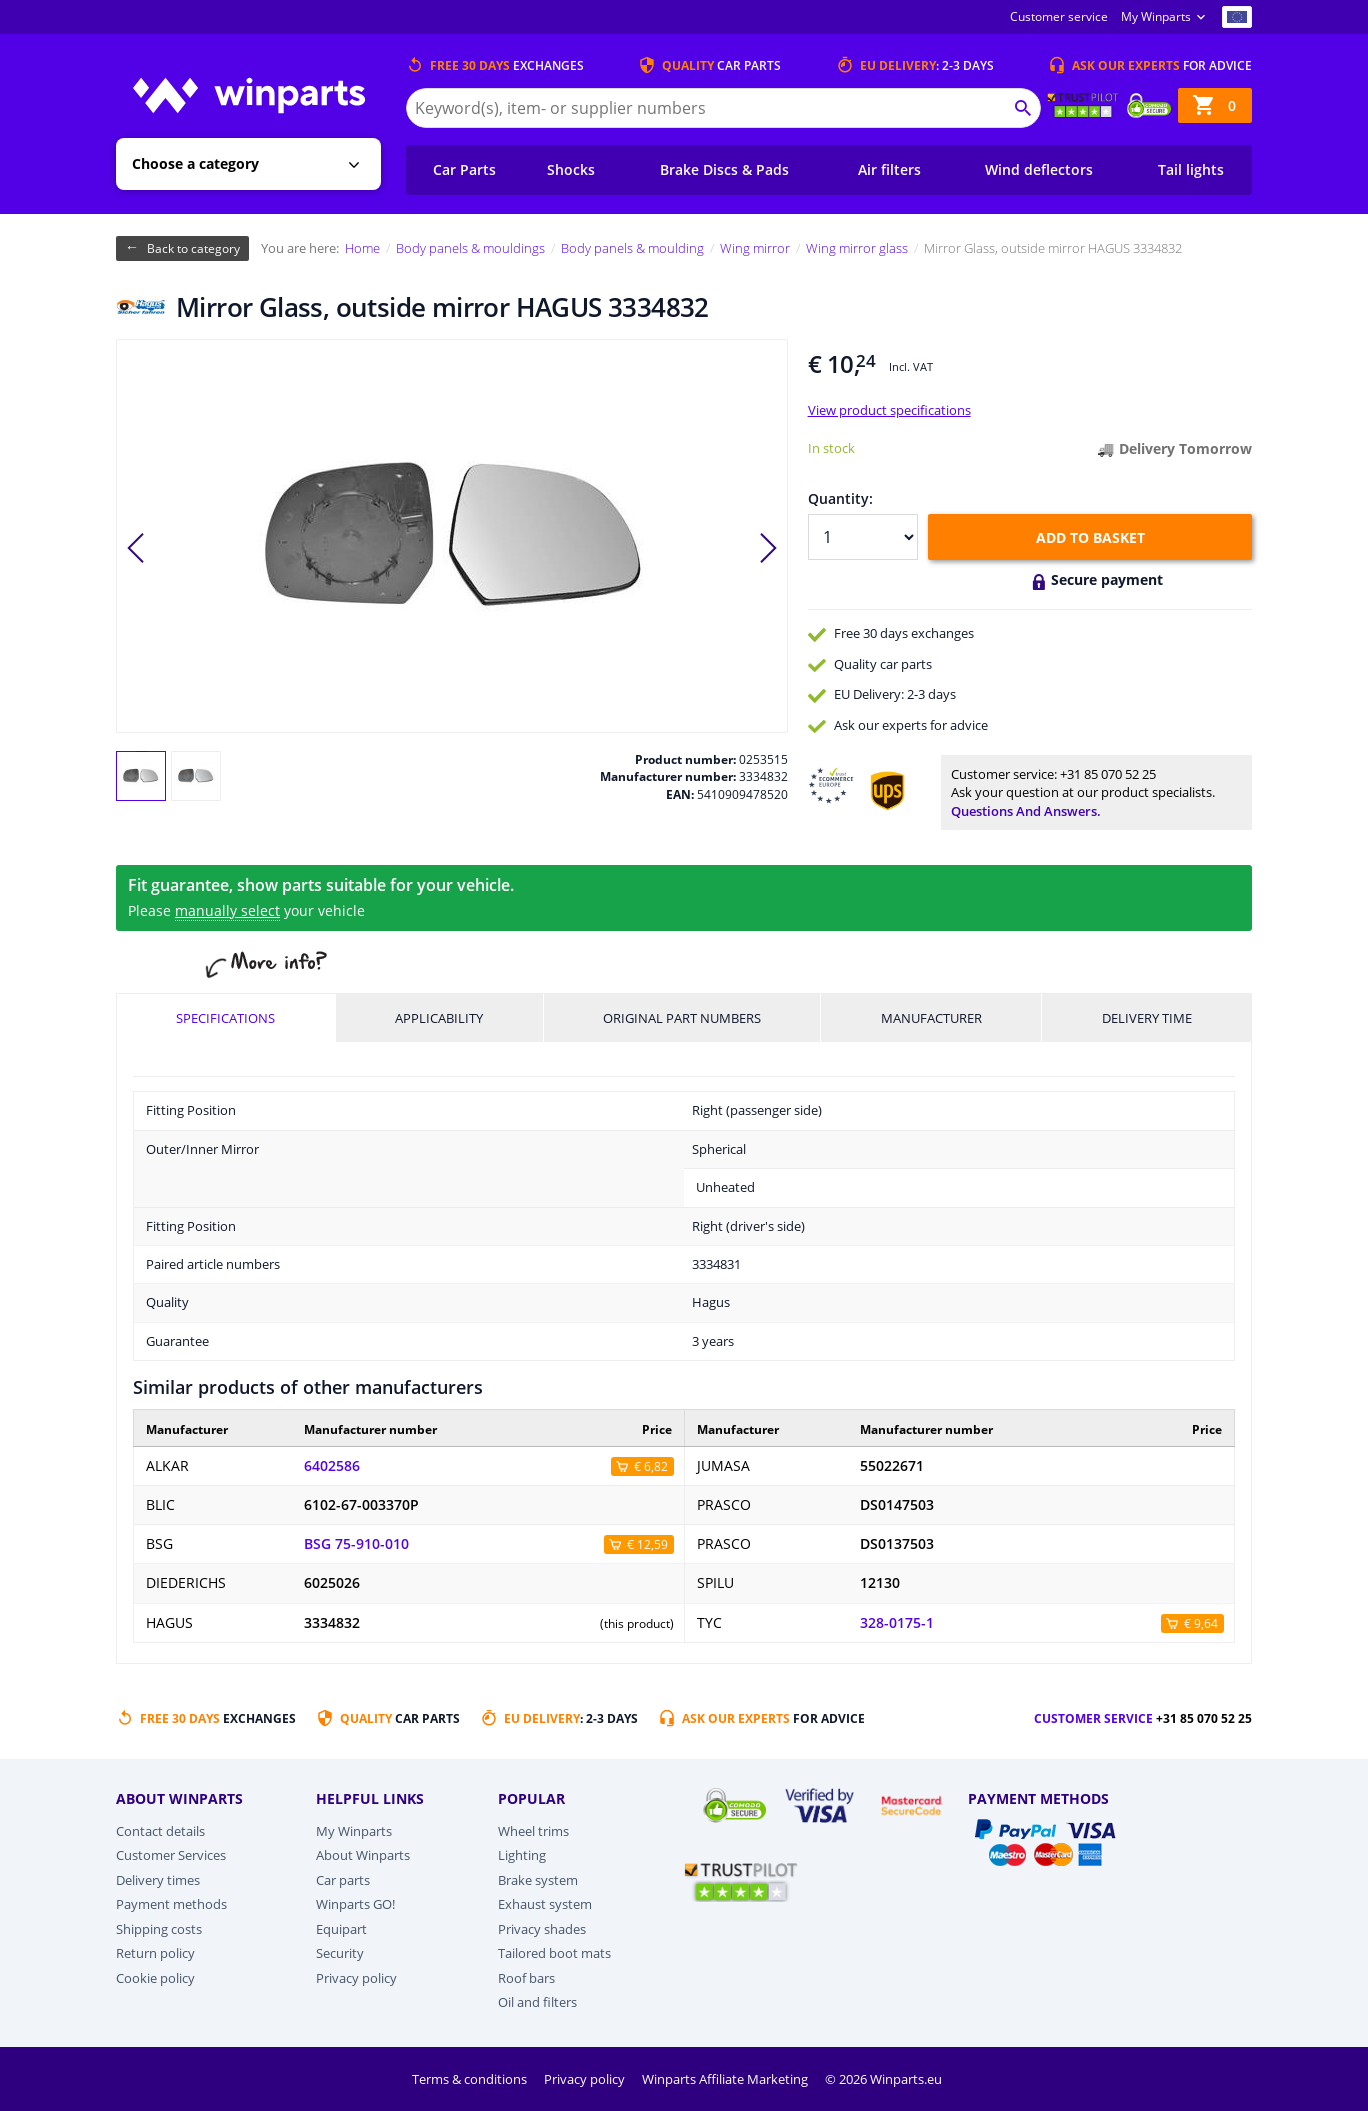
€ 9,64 (1201, 1623)
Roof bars (526, 1978)
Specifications (225, 1018)
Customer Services (171, 1855)
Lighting (522, 1855)
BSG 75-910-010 (356, 1544)
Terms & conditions (471, 2079)
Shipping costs (159, 1929)
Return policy (155, 1953)
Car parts (343, 1880)
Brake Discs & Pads (724, 169)
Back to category (193, 248)
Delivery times (158, 1880)
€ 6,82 (651, 1466)
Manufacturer (931, 1018)
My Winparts (1156, 16)
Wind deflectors (1039, 169)
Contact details (160, 1831)
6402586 (332, 1466)
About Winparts (363, 1855)
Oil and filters (537, 2002)
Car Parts (464, 169)
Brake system (538, 1880)
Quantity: (840, 498)
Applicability (439, 1018)
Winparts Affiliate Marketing (726, 2079)
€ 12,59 (647, 1544)
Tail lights (1191, 169)
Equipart (341, 1929)
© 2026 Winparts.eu (883, 2079)
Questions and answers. (1026, 811)
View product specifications (889, 410)
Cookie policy (155, 1978)
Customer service (1059, 16)
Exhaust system (545, 1904)
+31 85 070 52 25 (1108, 774)
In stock (831, 448)
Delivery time (1147, 1018)
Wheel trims (533, 1831)
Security (340, 1953)
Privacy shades (542, 1929)
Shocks (571, 169)
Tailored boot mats (554, 1953)
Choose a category (195, 163)
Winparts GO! (355, 1904)
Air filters (889, 169)
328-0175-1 (897, 1623)
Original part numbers (682, 1018)
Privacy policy (356, 1978)
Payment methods (171, 1904)
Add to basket (1090, 537)
